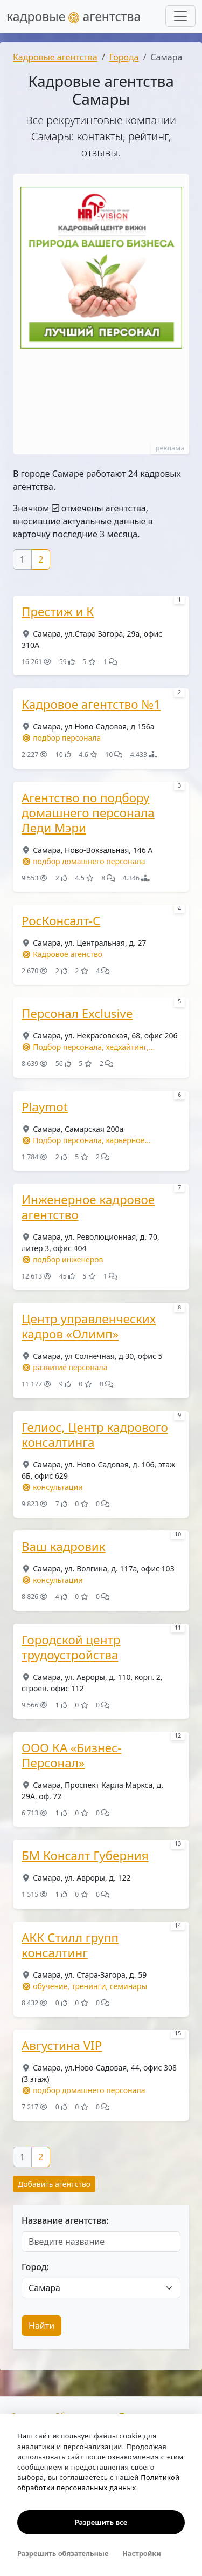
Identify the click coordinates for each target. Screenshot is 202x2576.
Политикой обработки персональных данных (98, 2482)
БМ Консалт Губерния (85, 1855)
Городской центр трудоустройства (71, 1647)
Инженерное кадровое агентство (88, 1207)
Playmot (45, 1107)
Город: (35, 2267)
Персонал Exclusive (77, 1013)
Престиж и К (58, 611)
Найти (41, 2326)
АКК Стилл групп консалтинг (70, 1945)
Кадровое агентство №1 (91, 704)
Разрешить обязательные (62, 2553)
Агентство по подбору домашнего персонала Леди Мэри (88, 813)
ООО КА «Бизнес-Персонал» (71, 1755)
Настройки (141, 2553)
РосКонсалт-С (61, 920)
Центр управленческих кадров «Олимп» (89, 1326)
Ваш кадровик (64, 1546)
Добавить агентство (54, 2184)
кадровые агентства (73, 16)
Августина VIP (62, 2045)
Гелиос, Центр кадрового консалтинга (95, 1435)
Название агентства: (65, 2220)
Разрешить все (101, 2522)
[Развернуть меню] (180, 16)
